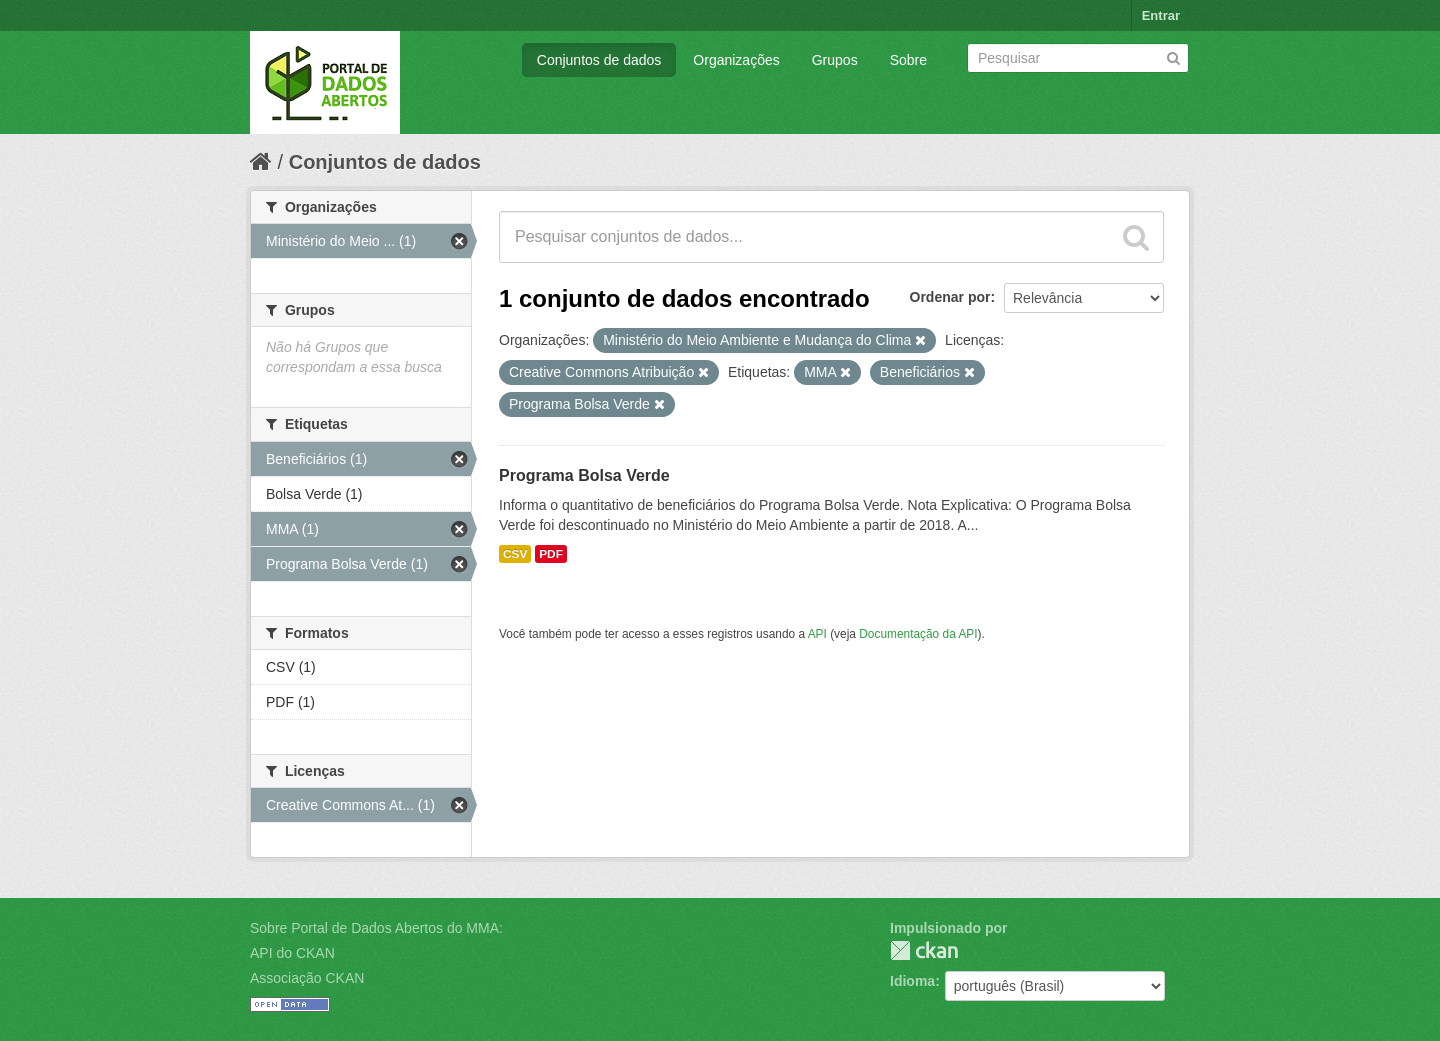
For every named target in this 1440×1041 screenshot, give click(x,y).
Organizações (736, 60)
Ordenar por (950, 297)
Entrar (1161, 15)
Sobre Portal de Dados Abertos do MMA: (376, 928)
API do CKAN (292, 953)
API (817, 634)
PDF (551, 554)
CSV (515, 554)
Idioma (912, 981)
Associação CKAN (307, 978)
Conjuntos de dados (599, 60)
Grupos (835, 60)
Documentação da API (918, 634)
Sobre (908, 60)
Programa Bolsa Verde (584, 475)
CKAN (924, 950)
